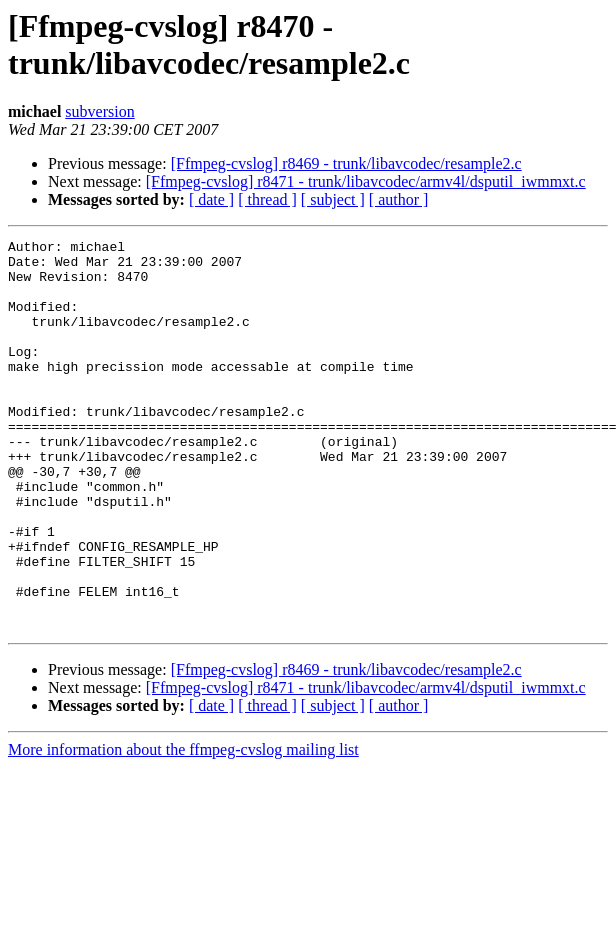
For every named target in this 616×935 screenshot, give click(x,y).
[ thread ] (267, 199)
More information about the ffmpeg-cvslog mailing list (183, 827)
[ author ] (399, 199)
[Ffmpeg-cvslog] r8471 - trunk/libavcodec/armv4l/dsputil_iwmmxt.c (366, 181)
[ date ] (211, 199)
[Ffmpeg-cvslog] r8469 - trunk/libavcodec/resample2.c (346, 163)
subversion (99, 111)
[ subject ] (333, 199)
